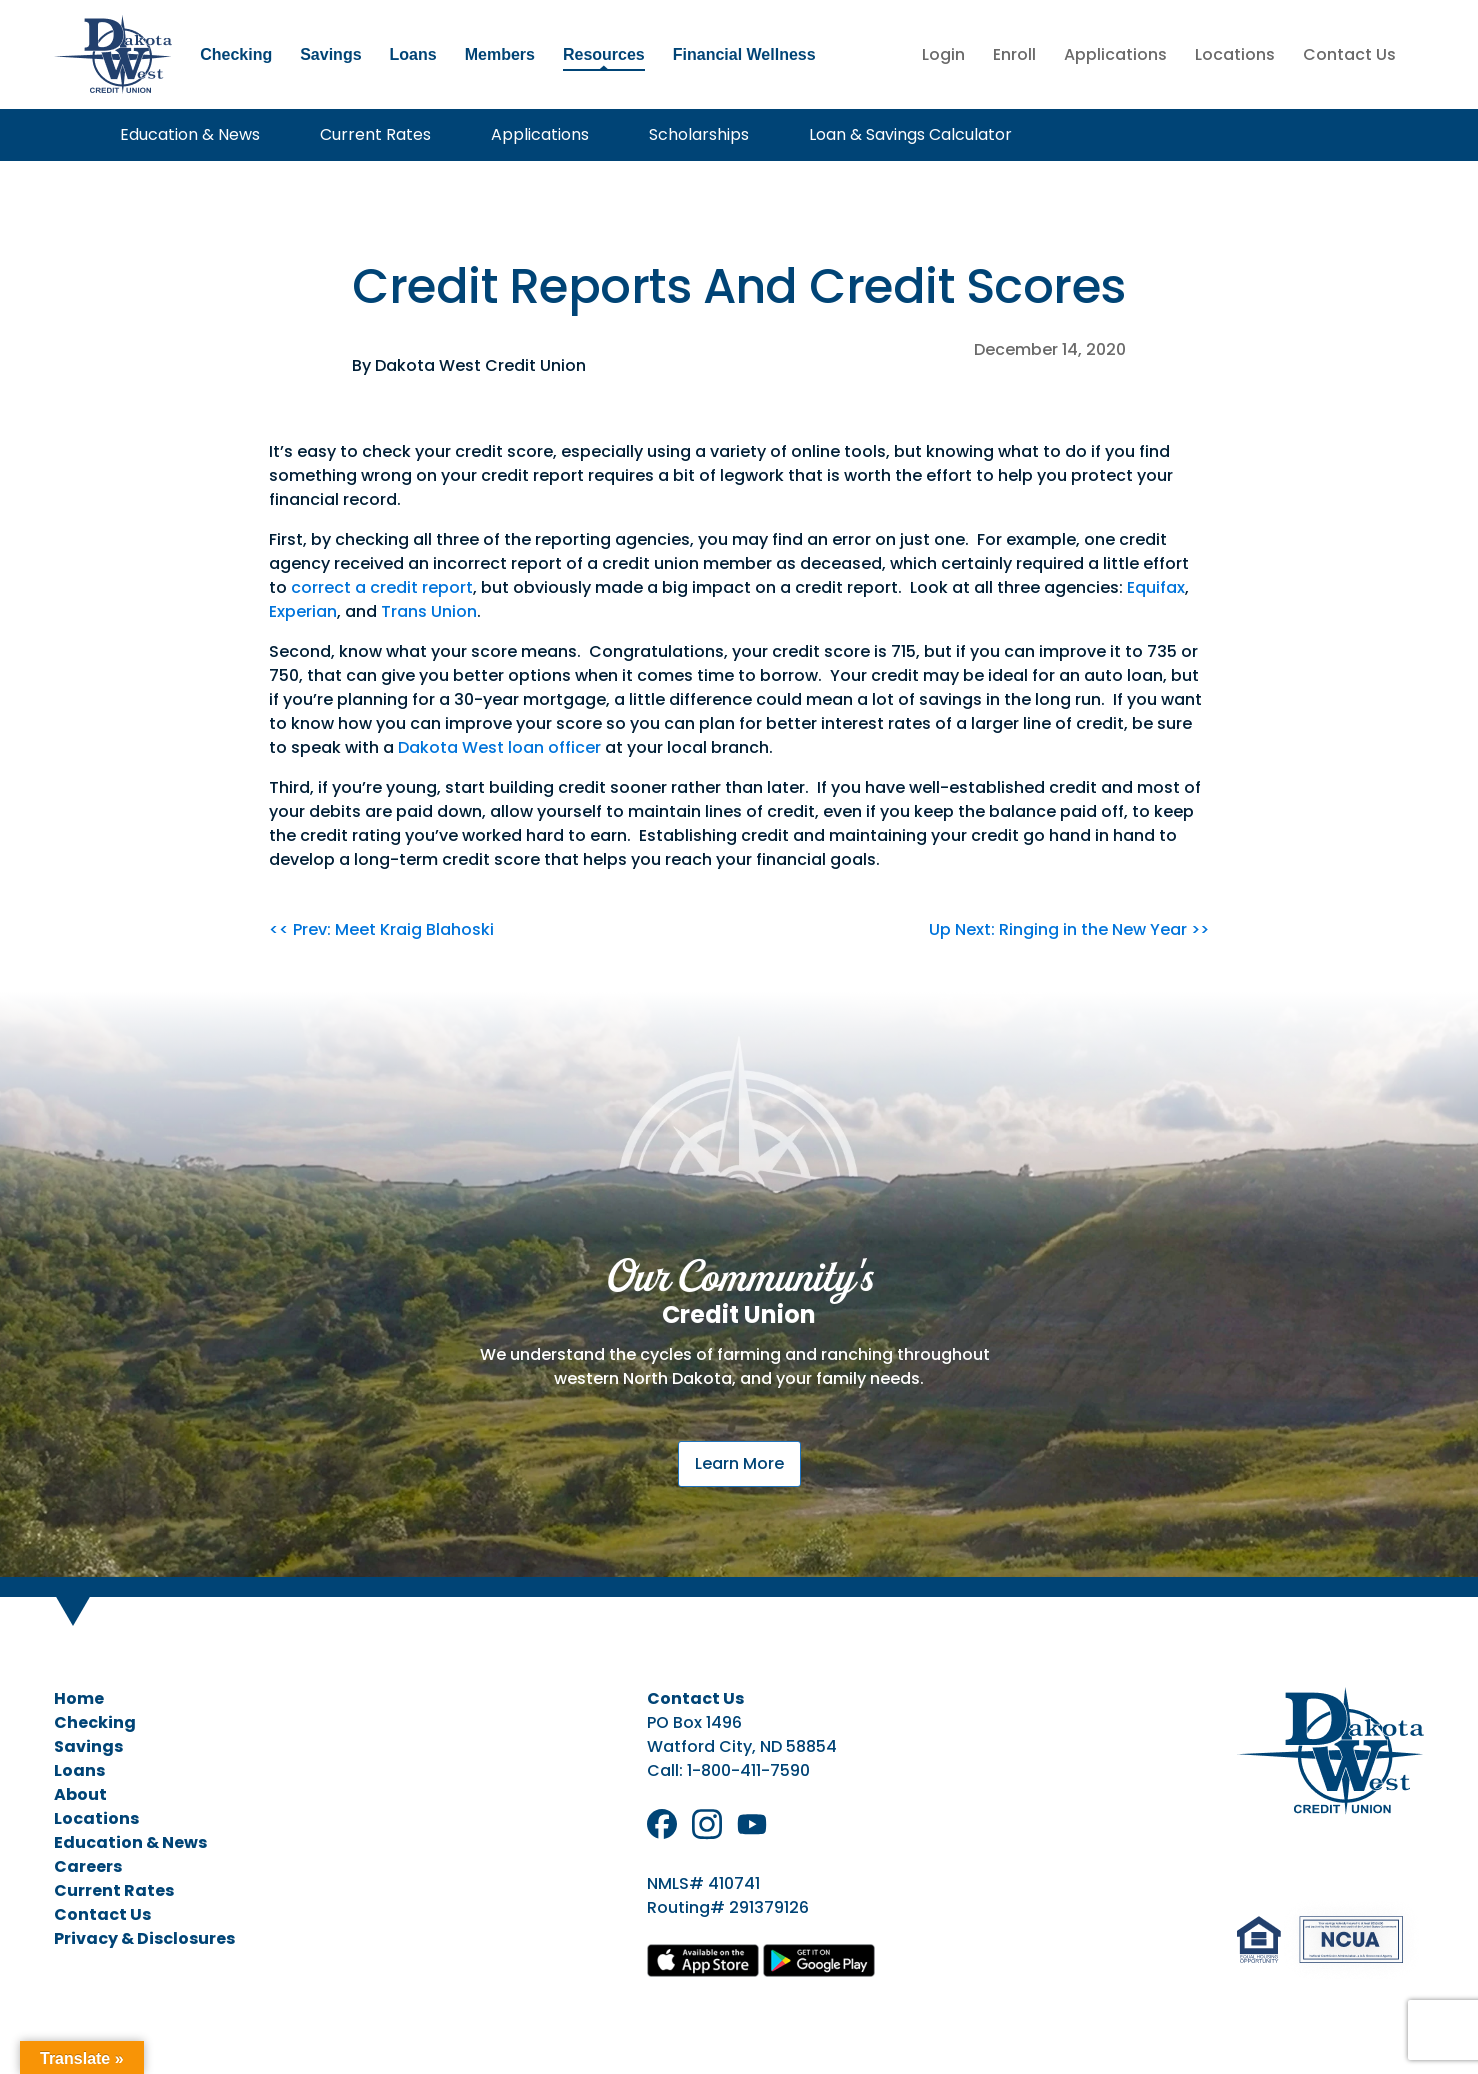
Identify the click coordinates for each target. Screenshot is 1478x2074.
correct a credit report (382, 587)
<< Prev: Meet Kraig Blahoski (381, 929)
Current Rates (375, 134)
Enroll (1014, 54)
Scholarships (699, 134)
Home (79, 1698)
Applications (1115, 54)
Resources (604, 54)
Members (500, 54)
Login (943, 54)
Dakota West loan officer (499, 747)
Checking (236, 54)
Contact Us (1349, 54)
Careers (88, 1866)
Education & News (190, 134)
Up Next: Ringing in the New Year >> (1069, 929)
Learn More (739, 1463)
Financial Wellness (744, 54)
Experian (303, 611)
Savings (330, 54)
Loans (413, 54)
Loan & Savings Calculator (910, 134)
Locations (1235, 54)
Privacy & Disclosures (144, 1938)
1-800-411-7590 (748, 1770)
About (80, 1794)
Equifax (1156, 587)
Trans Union (429, 611)
